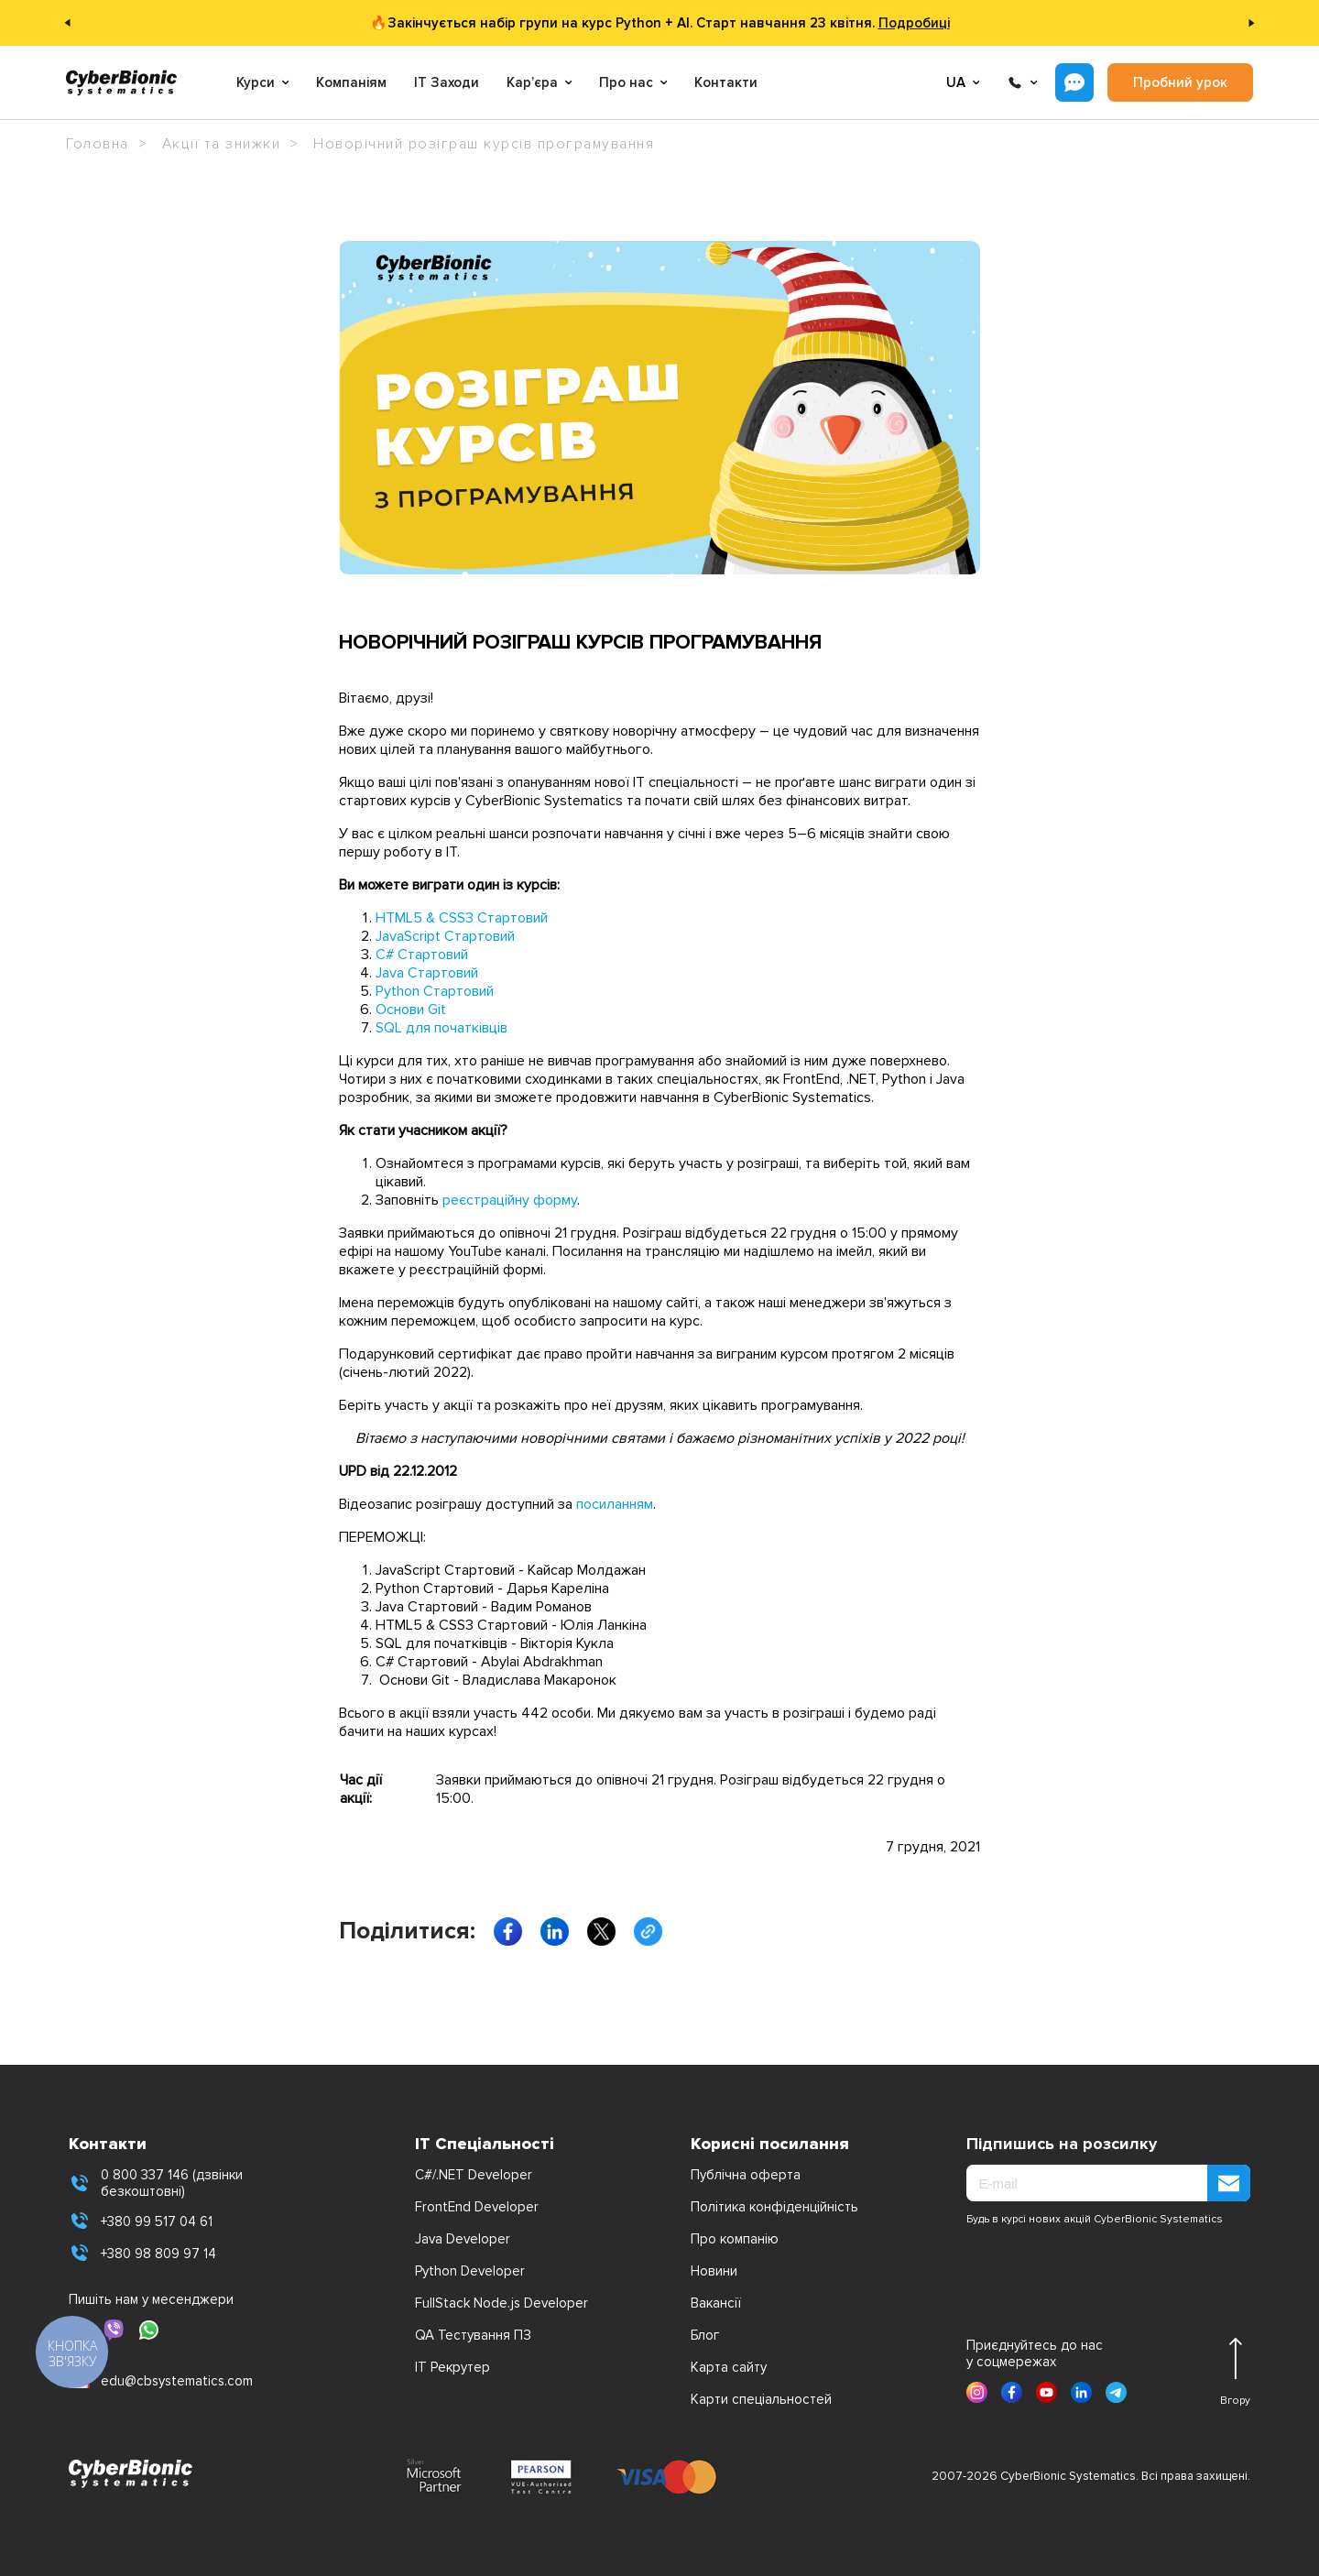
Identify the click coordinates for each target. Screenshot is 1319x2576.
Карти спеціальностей (761, 2399)
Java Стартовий (427, 973)
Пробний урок (1180, 82)
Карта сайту (729, 2367)
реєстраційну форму (509, 1200)
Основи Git (411, 1009)
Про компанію (735, 2239)
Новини (714, 2271)
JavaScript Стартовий (445, 936)
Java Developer (462, 2239)
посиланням (614, 1504)
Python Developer (470, 2271)
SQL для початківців (441, 1028)
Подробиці (914, 23)
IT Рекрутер (452, 2367)
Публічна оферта (746, 2175)
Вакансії (716, 2303)
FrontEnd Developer (477, 2207)
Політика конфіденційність (774, 2207)
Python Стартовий (435, 991)
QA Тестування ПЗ (473, 2335)
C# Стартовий (422, 954)
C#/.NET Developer (473, 2175)
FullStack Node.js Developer (501, 2303)
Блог (705, 2335)
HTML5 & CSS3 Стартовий (462, 918)
